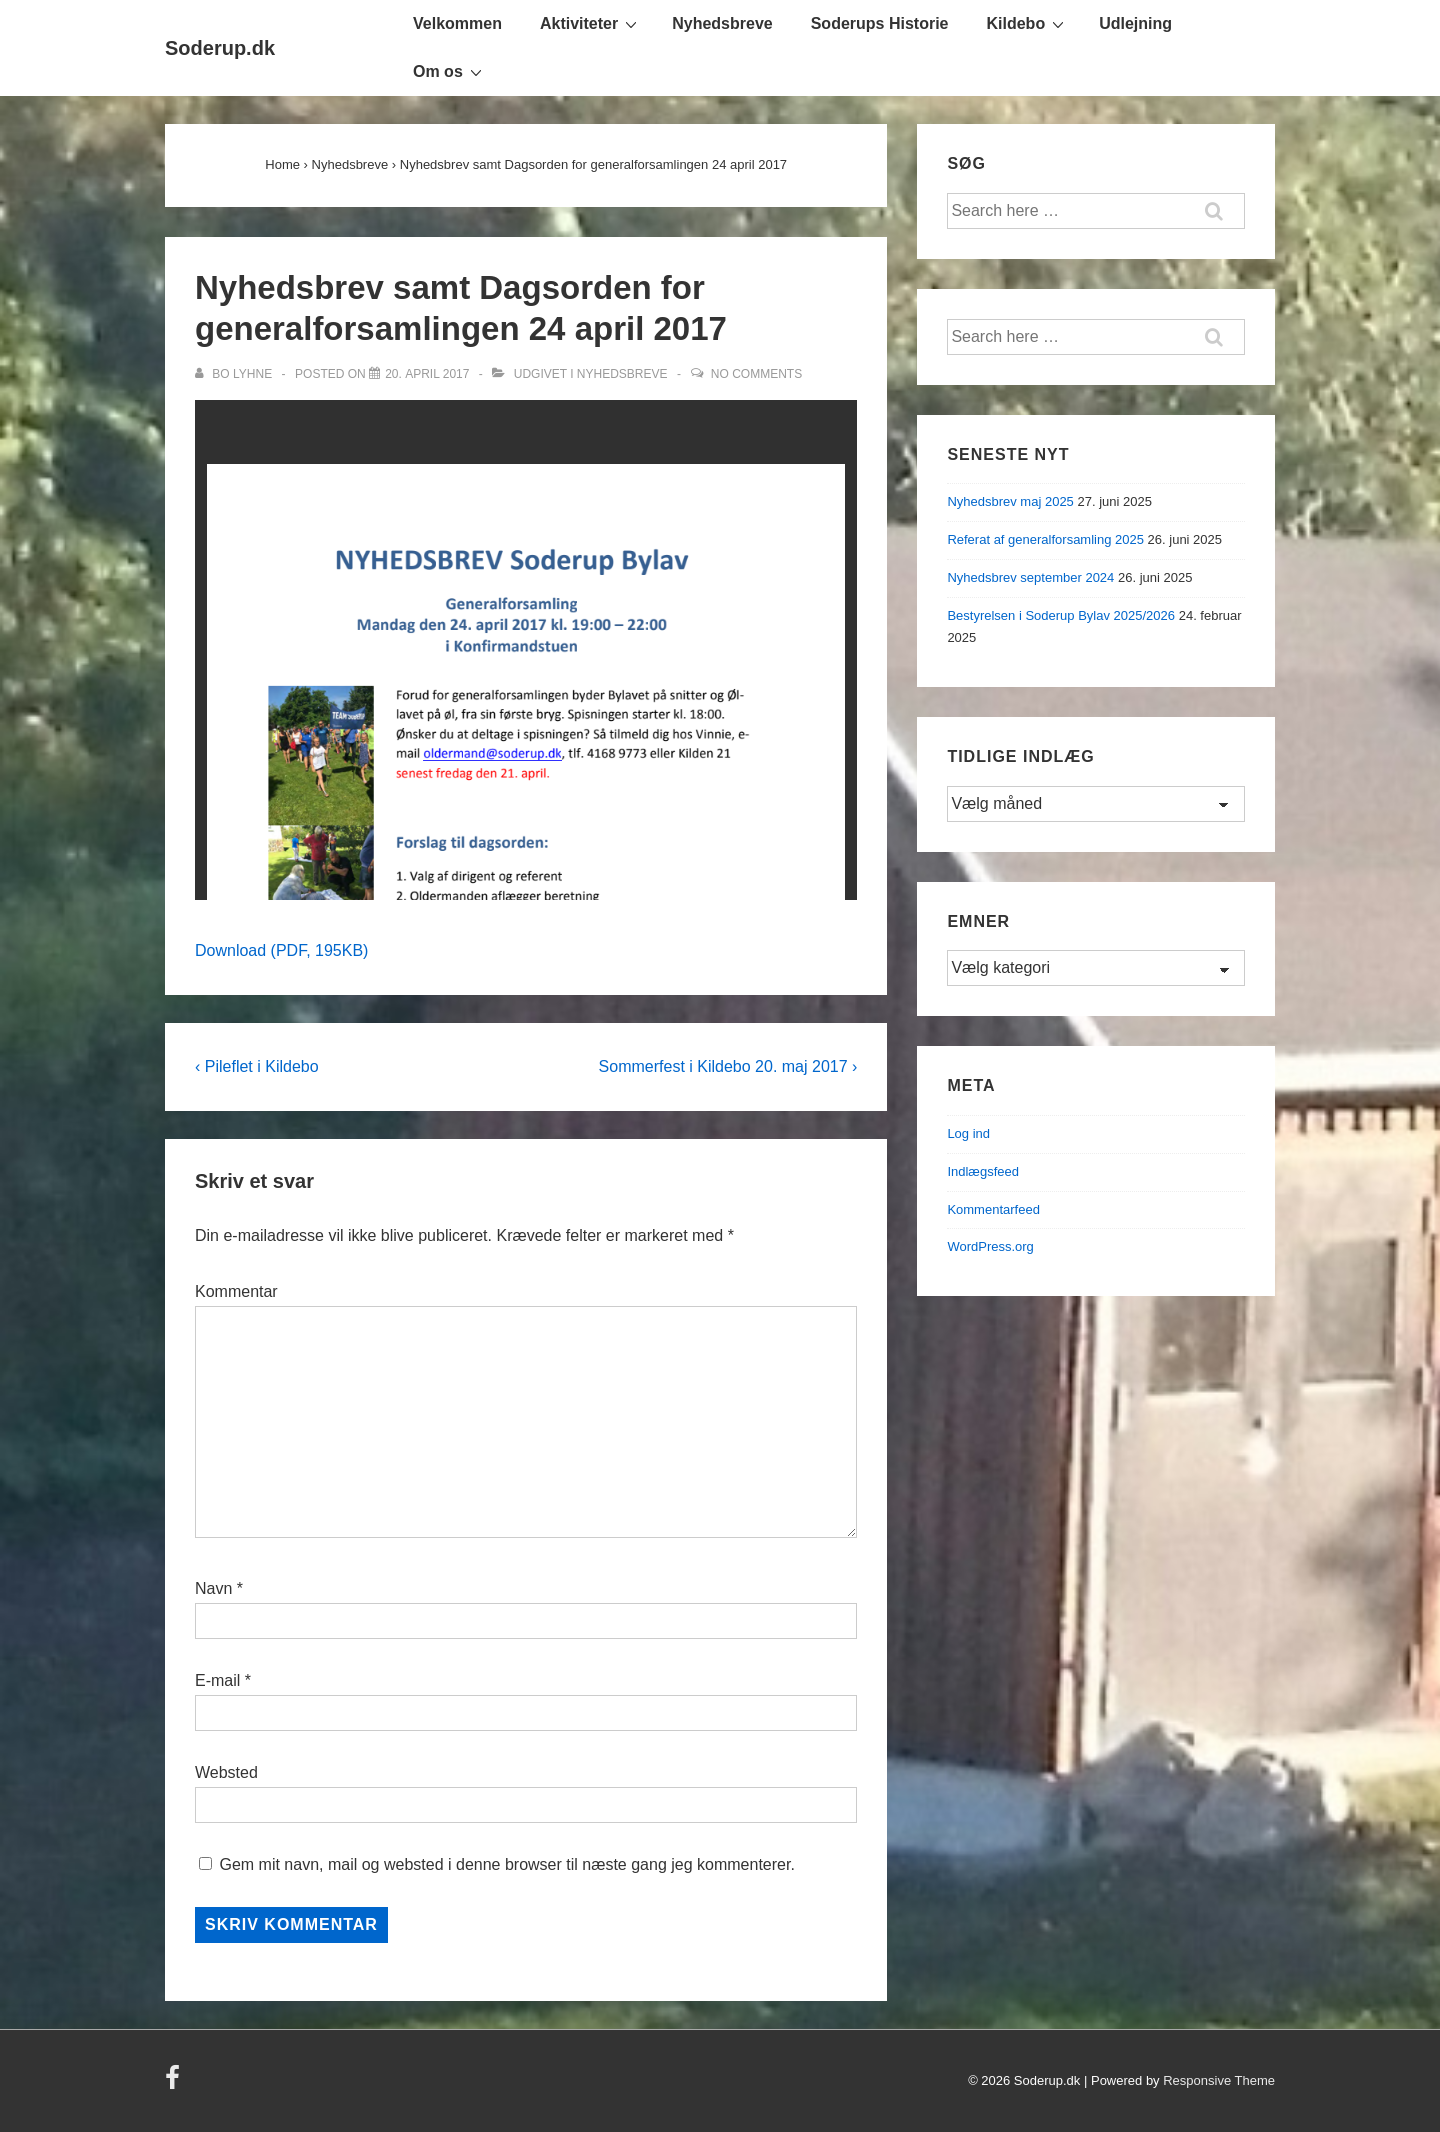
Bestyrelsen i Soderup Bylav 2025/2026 (1061, 615)
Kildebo (1028, 23)
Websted (226, 1772)
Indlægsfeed (983, 1171)
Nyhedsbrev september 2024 (1030, 577)
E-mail (217, 1680)
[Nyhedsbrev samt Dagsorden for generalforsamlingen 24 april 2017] (427, 374)
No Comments (756, 374)
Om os (450, 71)
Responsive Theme (1219, 2080)
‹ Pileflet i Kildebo (257, 1066)
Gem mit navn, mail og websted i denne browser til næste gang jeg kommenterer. (506, 1864)
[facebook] (175, 2084)
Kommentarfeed (993, 1209)
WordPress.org (990, 1246)
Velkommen (457, 23)
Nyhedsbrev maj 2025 (1010, 501)
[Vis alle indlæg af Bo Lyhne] (235, 374)
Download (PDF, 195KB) (281, 950)
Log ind (968, 1133)
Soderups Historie (880, 23)
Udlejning (1135, 23)
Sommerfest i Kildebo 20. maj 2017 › (728, 1066)
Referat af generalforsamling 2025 (1045, 539)
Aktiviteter (591, 23)
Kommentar (236, 1291)
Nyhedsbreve (722, 23)
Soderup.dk (220, 48)
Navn (213, 1588)
